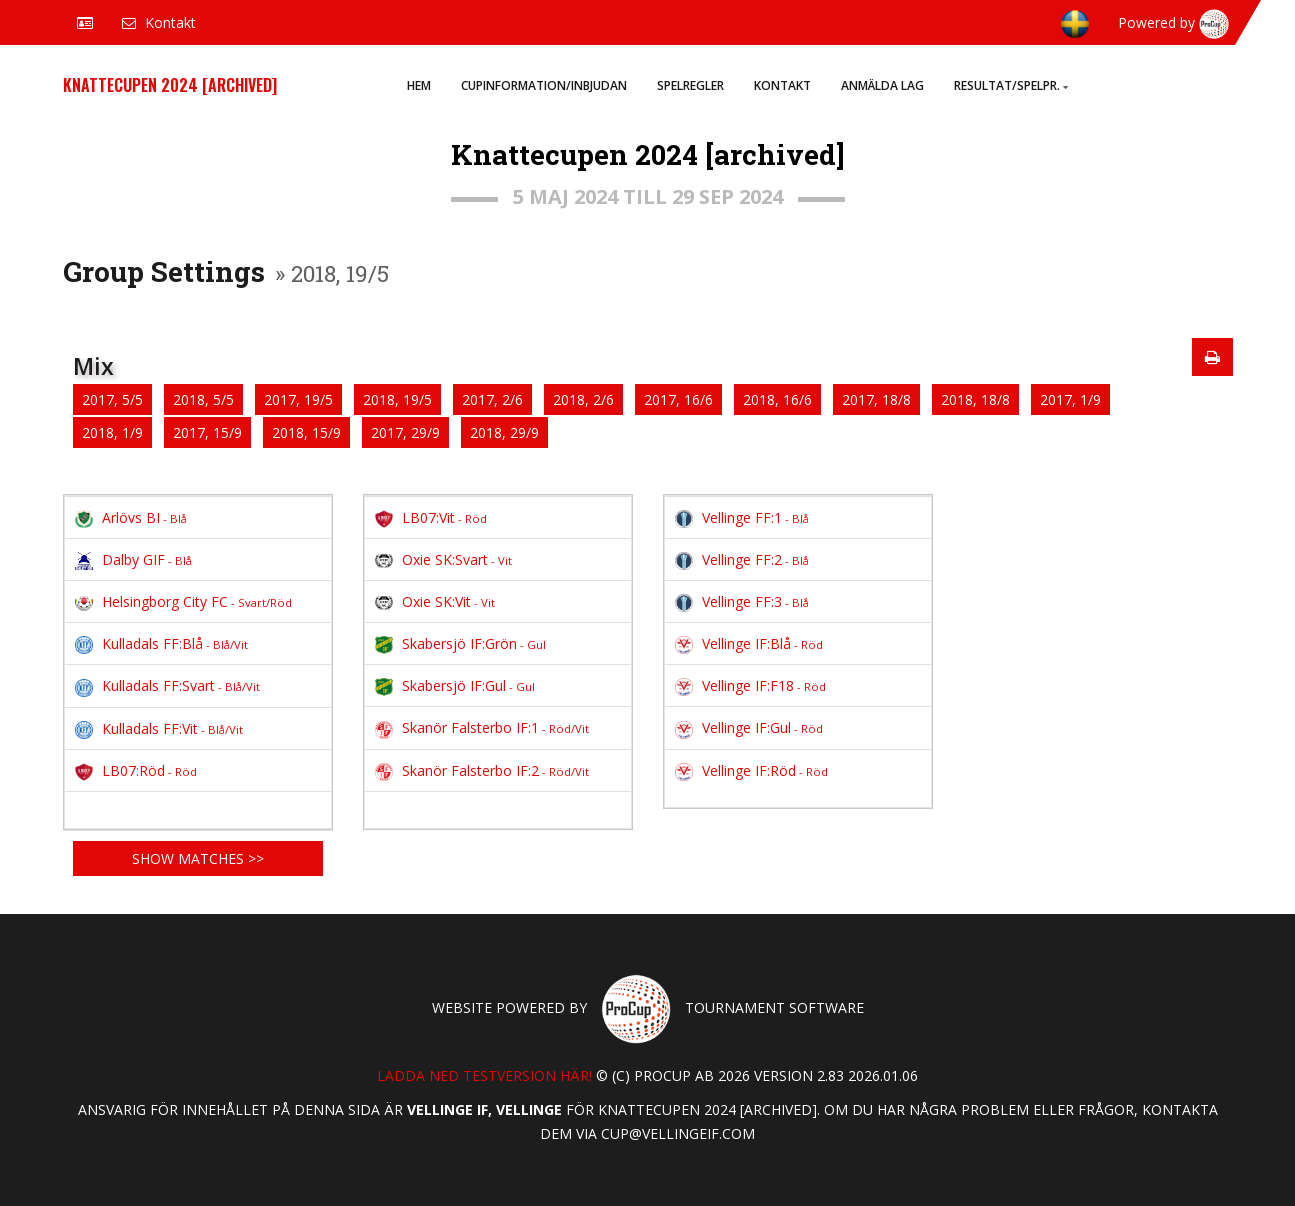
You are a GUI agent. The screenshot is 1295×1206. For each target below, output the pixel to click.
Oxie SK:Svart (443, 559)
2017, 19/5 (298, 399)
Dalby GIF (133, 559)
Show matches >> (198, 858)
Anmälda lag (882, 85)
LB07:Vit (431, 517)
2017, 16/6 (678, 399)
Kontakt (782, 85)
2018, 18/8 (975, 399)
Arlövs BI (131, 517)
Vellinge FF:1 (742, 517)
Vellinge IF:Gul (749, 727)
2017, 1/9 (1070, 399)
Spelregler (690, 85)
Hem (419, 85)
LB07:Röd (136, 770)
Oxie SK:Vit (435, 601)
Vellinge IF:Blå (749, 643)
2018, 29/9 (504, 432)
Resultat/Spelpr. (1011, 85)
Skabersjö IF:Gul (455, 685)
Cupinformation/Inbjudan (544, 85)
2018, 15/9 (306, 432)
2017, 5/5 (112, 399)
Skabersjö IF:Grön (460, 643)
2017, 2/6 (492, 399)
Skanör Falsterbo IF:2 (482, 770)
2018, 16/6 (777, 399)
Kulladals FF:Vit (159, 728)
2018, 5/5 (203, 399)
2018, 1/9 (112, 432)
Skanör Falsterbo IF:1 (482, 727)
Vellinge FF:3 (742, 601)
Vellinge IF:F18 (750, 685)
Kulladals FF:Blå (161, 643)
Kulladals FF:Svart (167, 685)
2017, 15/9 (207, 432)
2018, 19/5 (397, 399)
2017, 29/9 (405, 432)
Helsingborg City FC (183, 601)
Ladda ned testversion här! (484, 1075)
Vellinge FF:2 (742, 559)
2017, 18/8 (876, 399)
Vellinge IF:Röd (751, 770)
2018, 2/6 (583, 399)
